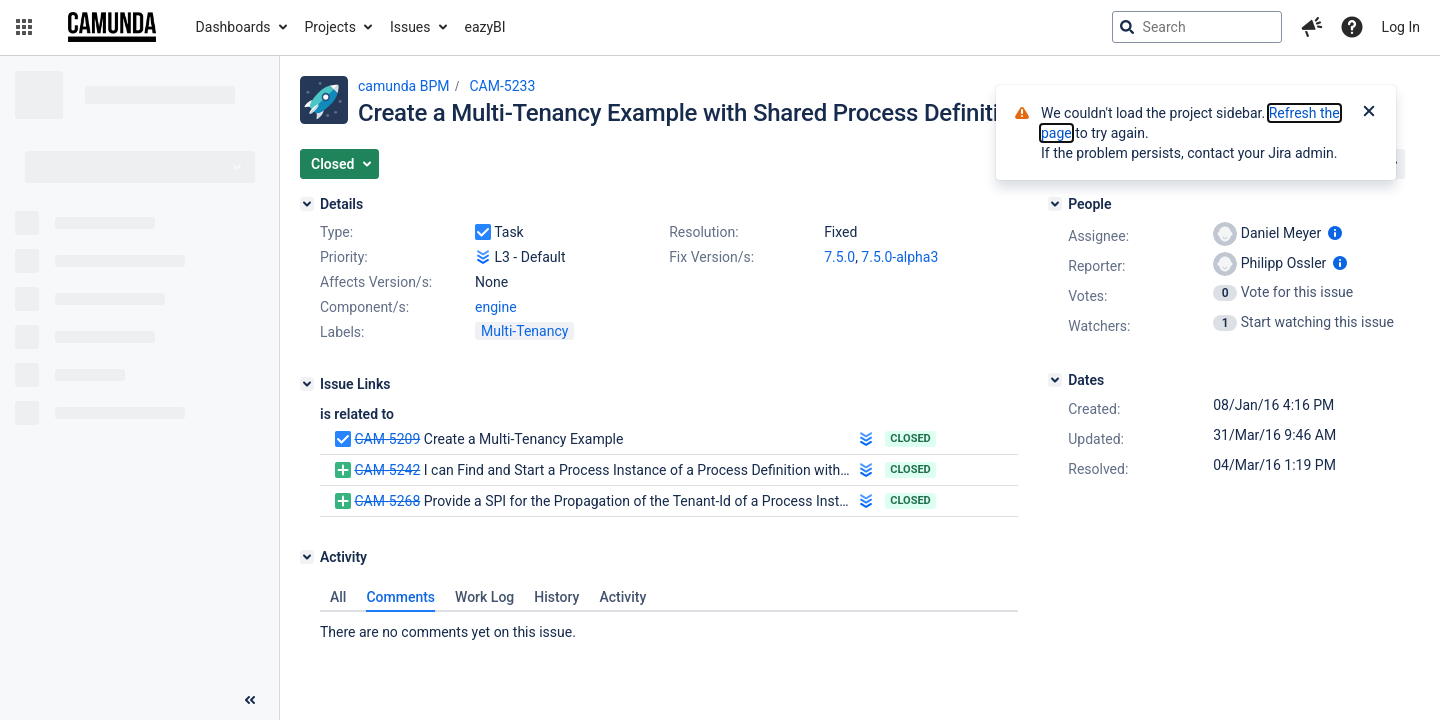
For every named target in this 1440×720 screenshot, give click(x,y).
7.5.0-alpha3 (899, 257)
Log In (1401, 27)
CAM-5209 (387, 439)
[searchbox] (1197, 27)
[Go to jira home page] (112, 27)
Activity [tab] (622, 597)
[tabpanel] (669, 627)
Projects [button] (330, 27)
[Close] (1369, 113)
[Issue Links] (307, 384)
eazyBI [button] (485, 27)
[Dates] (1055, 380)
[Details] (307, 204)
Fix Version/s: (711, 257)
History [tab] (556, 597)
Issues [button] (410, 27)
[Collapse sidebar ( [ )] (250, 700)
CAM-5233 (502, 86)
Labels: (342, 332)
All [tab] (338, 597)
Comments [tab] (400, 597)
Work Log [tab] (484, 597)
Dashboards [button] (233, 27)
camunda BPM (403, 86)
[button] (24, 27)
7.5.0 (839, 257)
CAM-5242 (387, 470)
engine (496, 307)
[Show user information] (1335, 233)
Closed (910, 438)
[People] (1055, 204)
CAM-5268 (387, 501)
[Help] (1352, 27)
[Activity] (307, 557)
